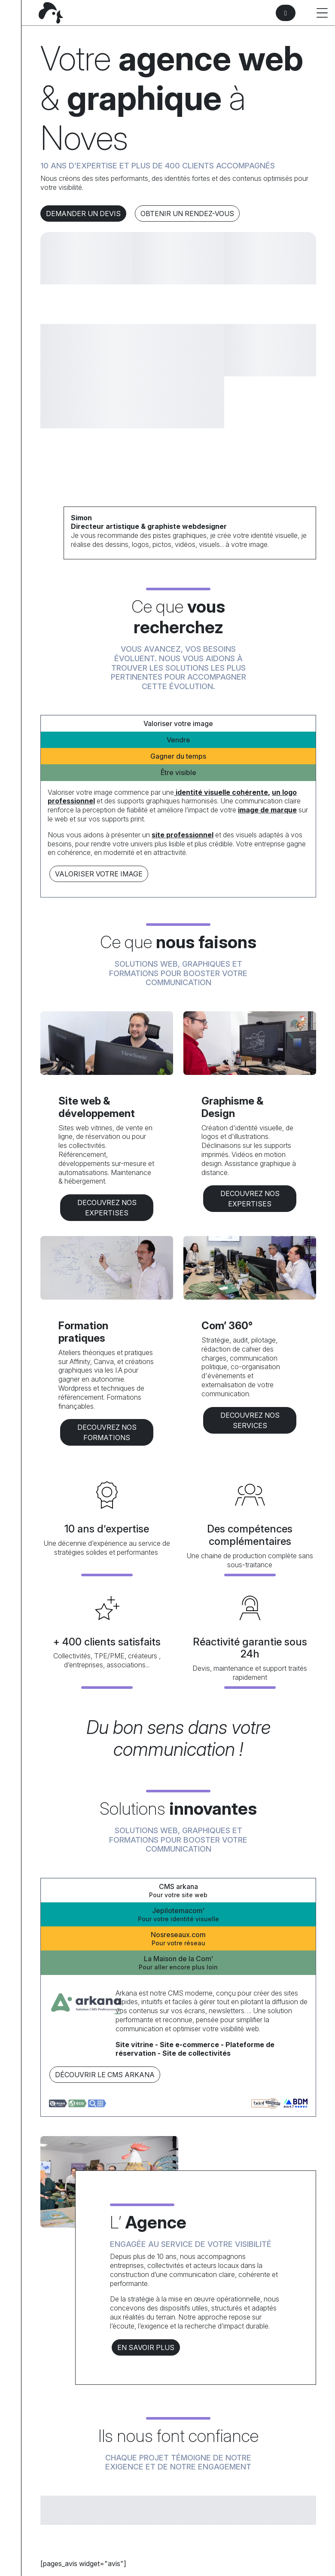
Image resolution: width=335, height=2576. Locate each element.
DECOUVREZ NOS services (250, 1420)
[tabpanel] (178, 836)
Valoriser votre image (99, 874)
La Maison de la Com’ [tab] (178, 1962)
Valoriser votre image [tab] (178, 723)
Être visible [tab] (178, 772)
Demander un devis (83, 213)
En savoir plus (145, 2347)
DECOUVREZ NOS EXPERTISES (107, 1207)
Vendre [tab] (178, 740)
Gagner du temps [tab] (178, 756)
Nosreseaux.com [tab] (178, 1938)
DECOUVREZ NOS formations (107, 1432)
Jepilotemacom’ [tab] (178, 1914)
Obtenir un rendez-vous (187, 213)
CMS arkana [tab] (178, 1890)
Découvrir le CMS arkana (105, 2074)
